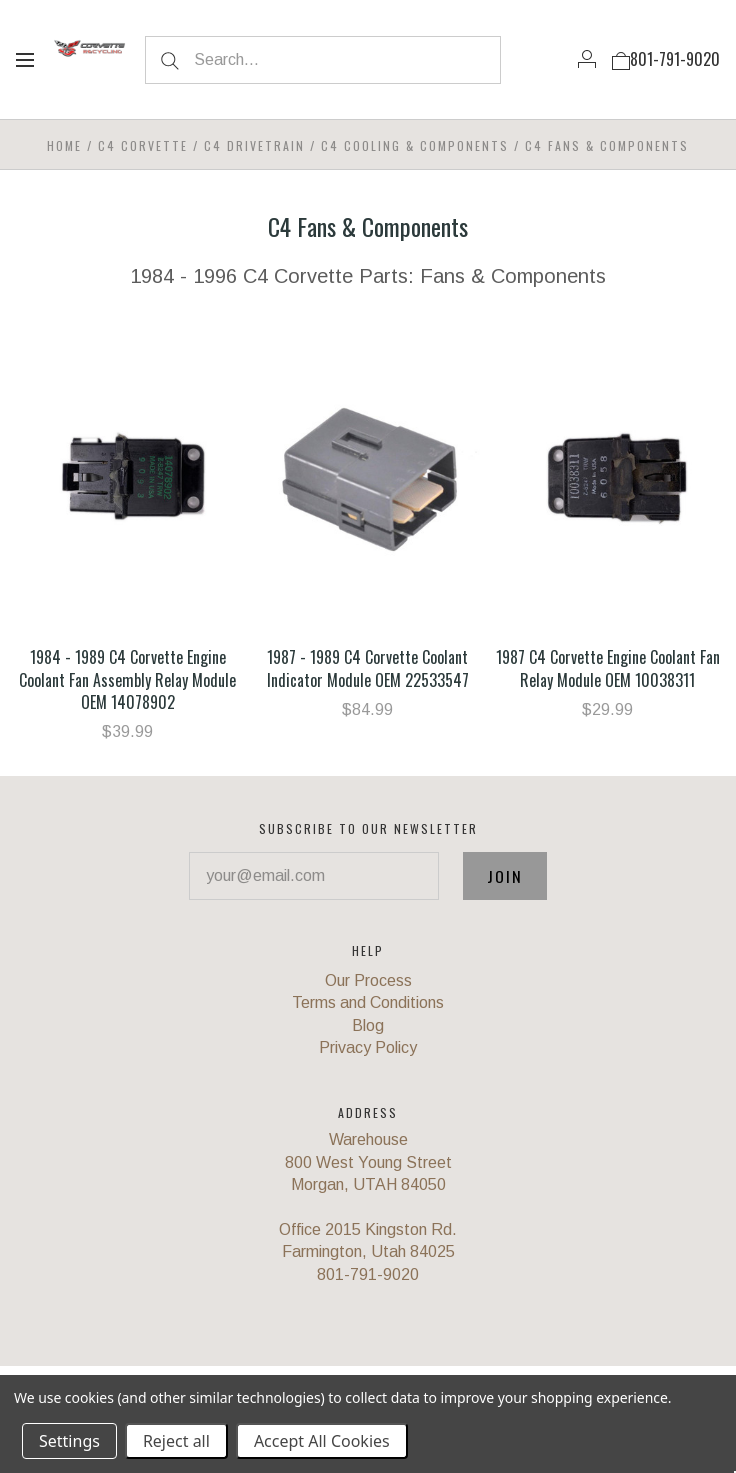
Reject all (176, 1441)
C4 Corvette (143, 145)
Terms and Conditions (368, 1002)
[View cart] (621, 59)
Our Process (368, 980)
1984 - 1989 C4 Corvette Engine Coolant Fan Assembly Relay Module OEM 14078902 (127, 679)
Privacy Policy (368, 1047)
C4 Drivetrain (254, 145)
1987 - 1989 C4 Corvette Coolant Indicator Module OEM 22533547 (368, 668)
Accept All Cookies (322, 1441)
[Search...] (323, 60)
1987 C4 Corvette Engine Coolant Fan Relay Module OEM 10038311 (608, 668)
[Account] (587, 59)
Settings (69, 1441)
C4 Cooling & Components (415, 145)
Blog (368, 1025)
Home (64, 145)
